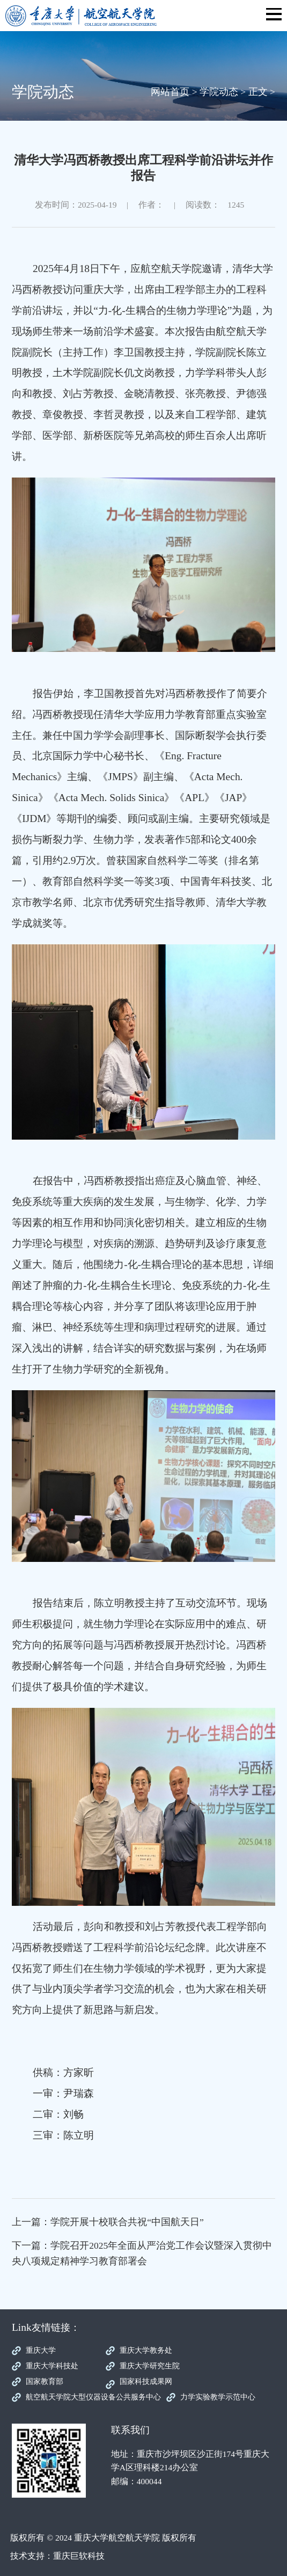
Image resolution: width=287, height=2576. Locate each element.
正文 (258, 91)
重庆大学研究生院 (150, 2366)
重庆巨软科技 (79, 2555)
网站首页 (170, 91)
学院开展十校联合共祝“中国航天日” (127, 2222)
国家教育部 (44, 2381)
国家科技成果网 (146, 2381)
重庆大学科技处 (52, 2366)
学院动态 (219, 91)
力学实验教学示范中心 (217, 2397)
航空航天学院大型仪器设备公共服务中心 (93, 2397)
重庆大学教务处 (146, 2350)
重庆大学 (41, 2350)
